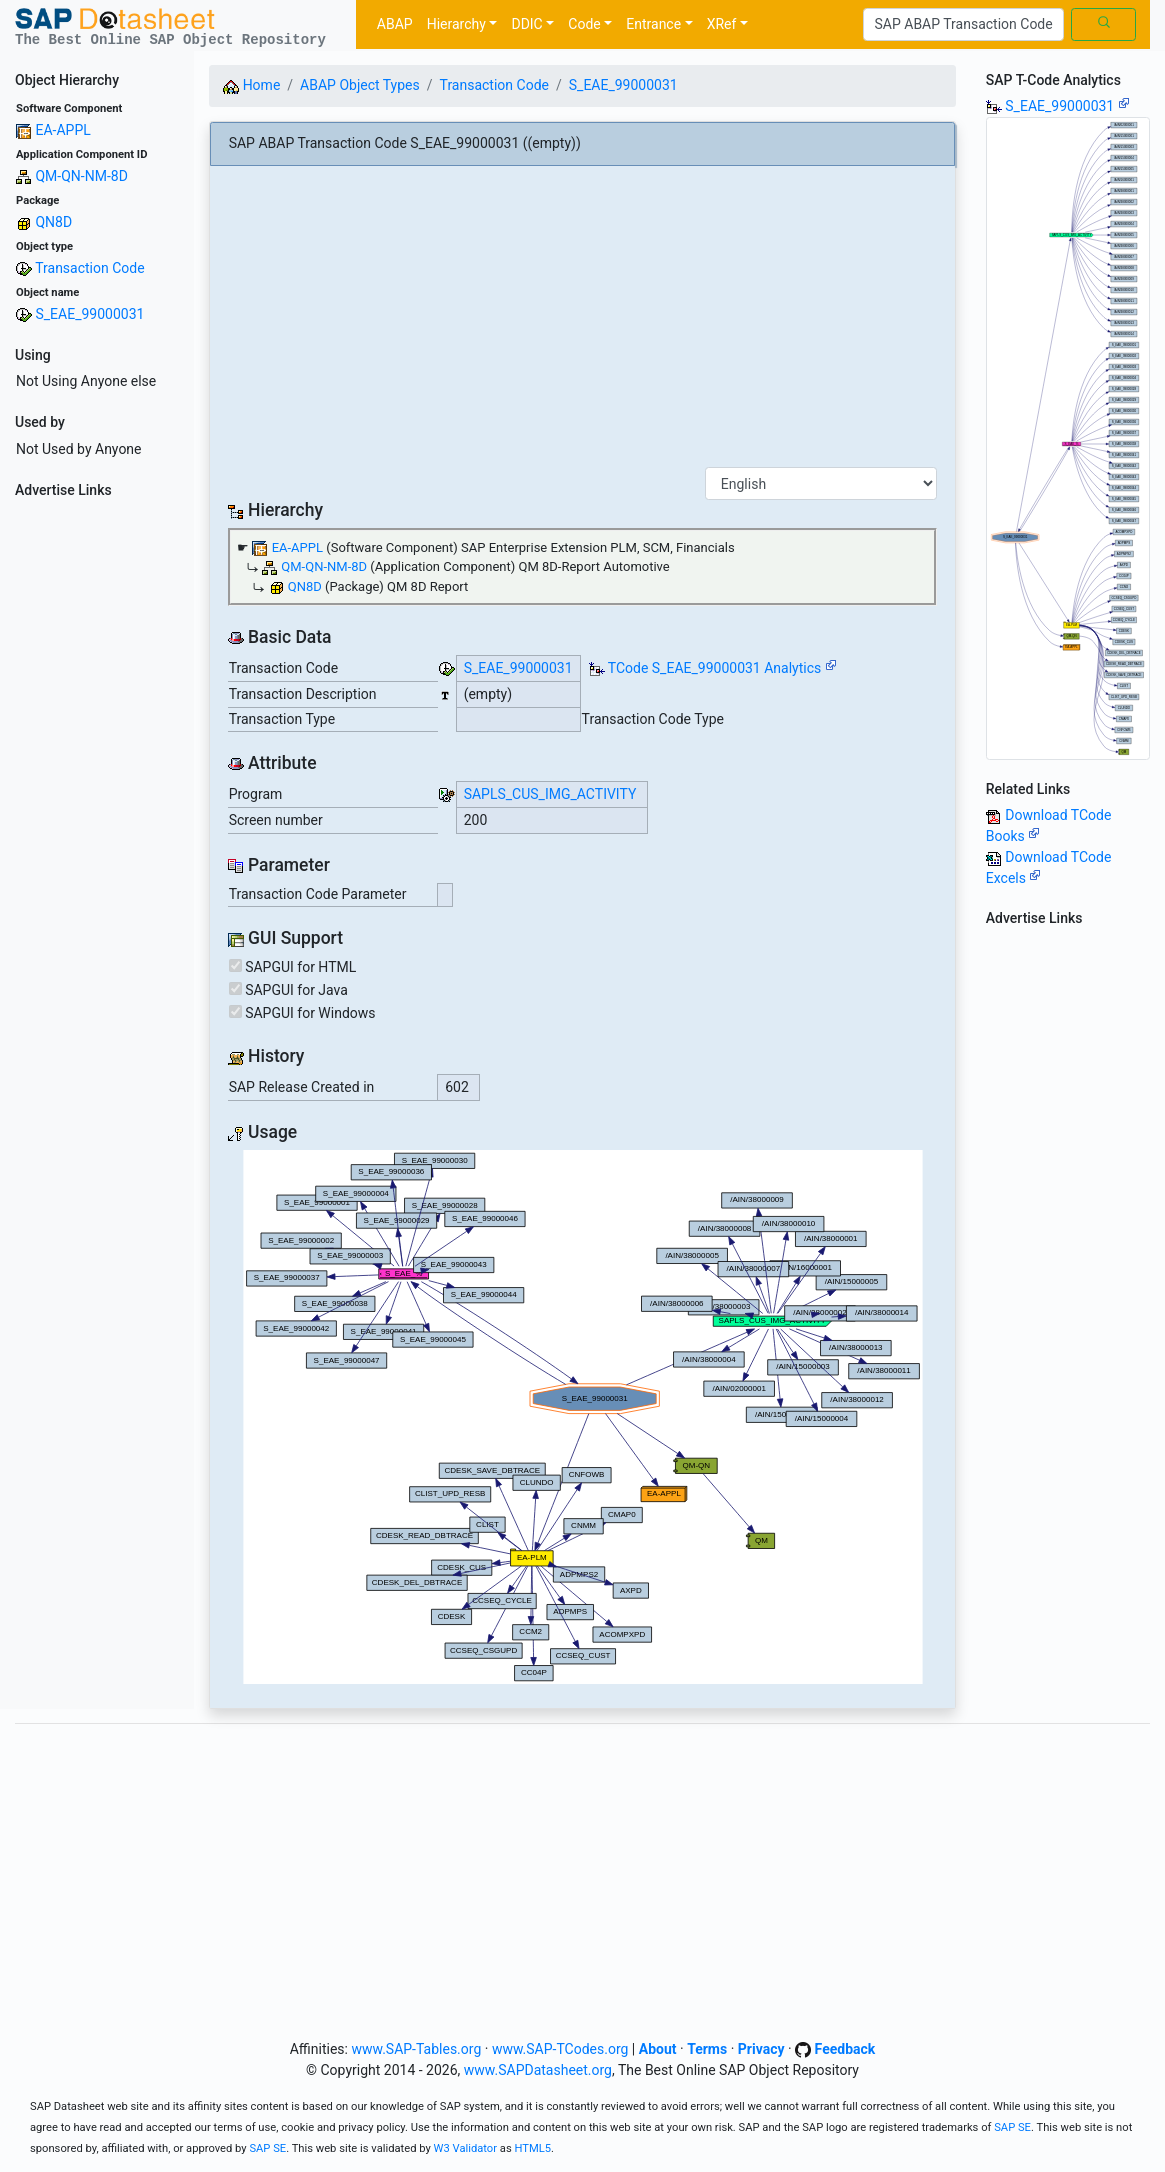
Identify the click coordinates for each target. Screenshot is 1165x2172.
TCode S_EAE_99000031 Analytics (715, 668)
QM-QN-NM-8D (81, 176)
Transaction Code (89, 268)
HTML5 (532, 2148)
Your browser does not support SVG (583, 1417)
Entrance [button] (653, 24)
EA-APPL (62, 130)
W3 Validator (466, 2148)
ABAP (395, 24)
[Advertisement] (97, 806)
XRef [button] (722, 24)
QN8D (53, 222)
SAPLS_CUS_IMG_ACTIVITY (550, 794)
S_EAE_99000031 (89, 314)
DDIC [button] (526, 24)
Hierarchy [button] (456, 24)
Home (251, 85)
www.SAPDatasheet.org (538, 2070)
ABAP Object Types (360, 85)
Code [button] (584, 24)
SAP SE (1012, 2127)
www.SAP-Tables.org (416, 2049)
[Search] (963, 25)
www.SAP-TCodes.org (560, 2049)
